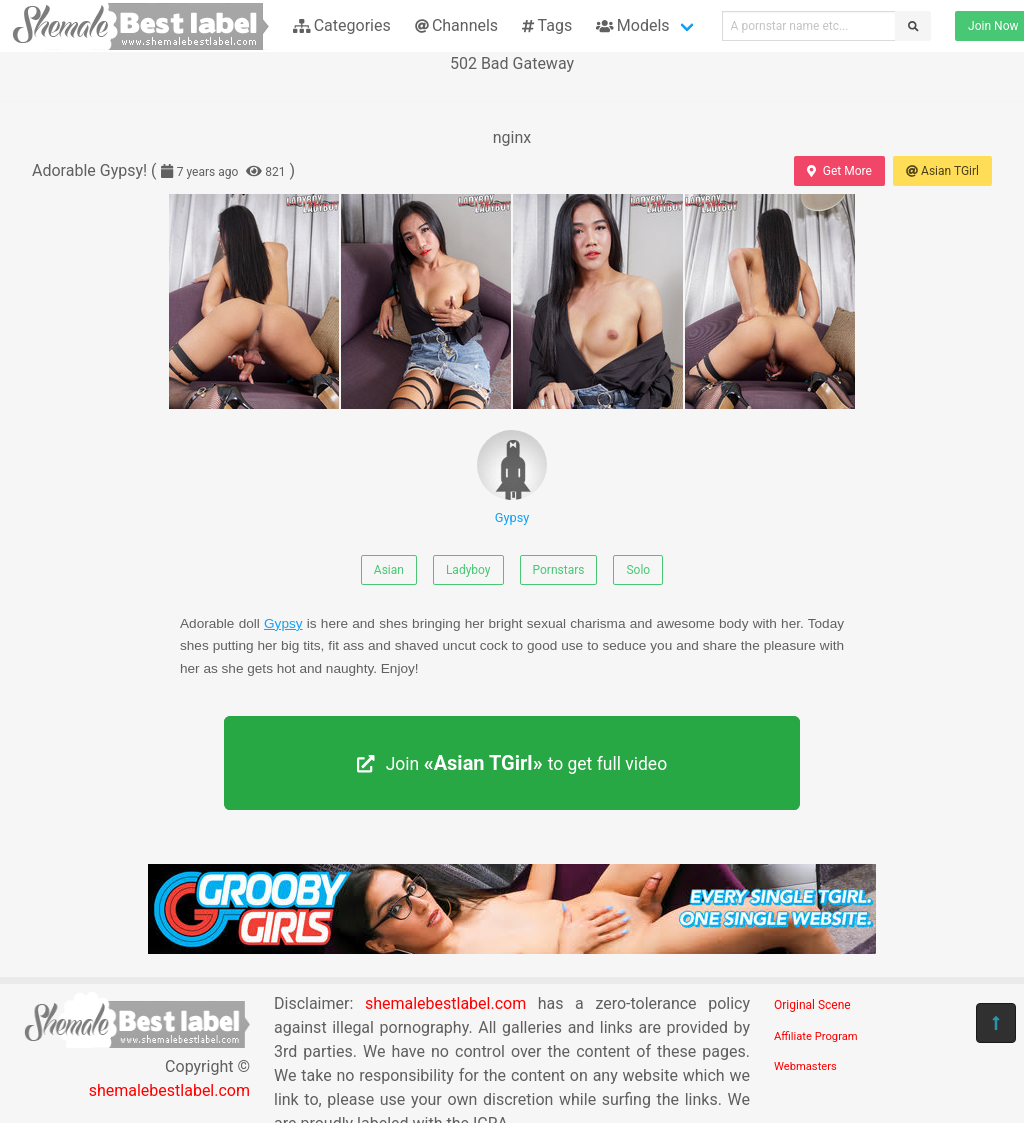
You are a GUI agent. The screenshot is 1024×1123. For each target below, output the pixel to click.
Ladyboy (468, 570)
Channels (456, 25)
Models (632, 25)
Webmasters (805, 1066)
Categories (342, 25)
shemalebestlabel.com (169, 1090)
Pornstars (559, 570)
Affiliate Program (816, 1036)
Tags (547, 25)
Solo (638, 570)
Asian (389, 570)
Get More (839, 171)
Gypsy (512, 477)
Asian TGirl (942, 171)
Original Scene (812, 1005)
